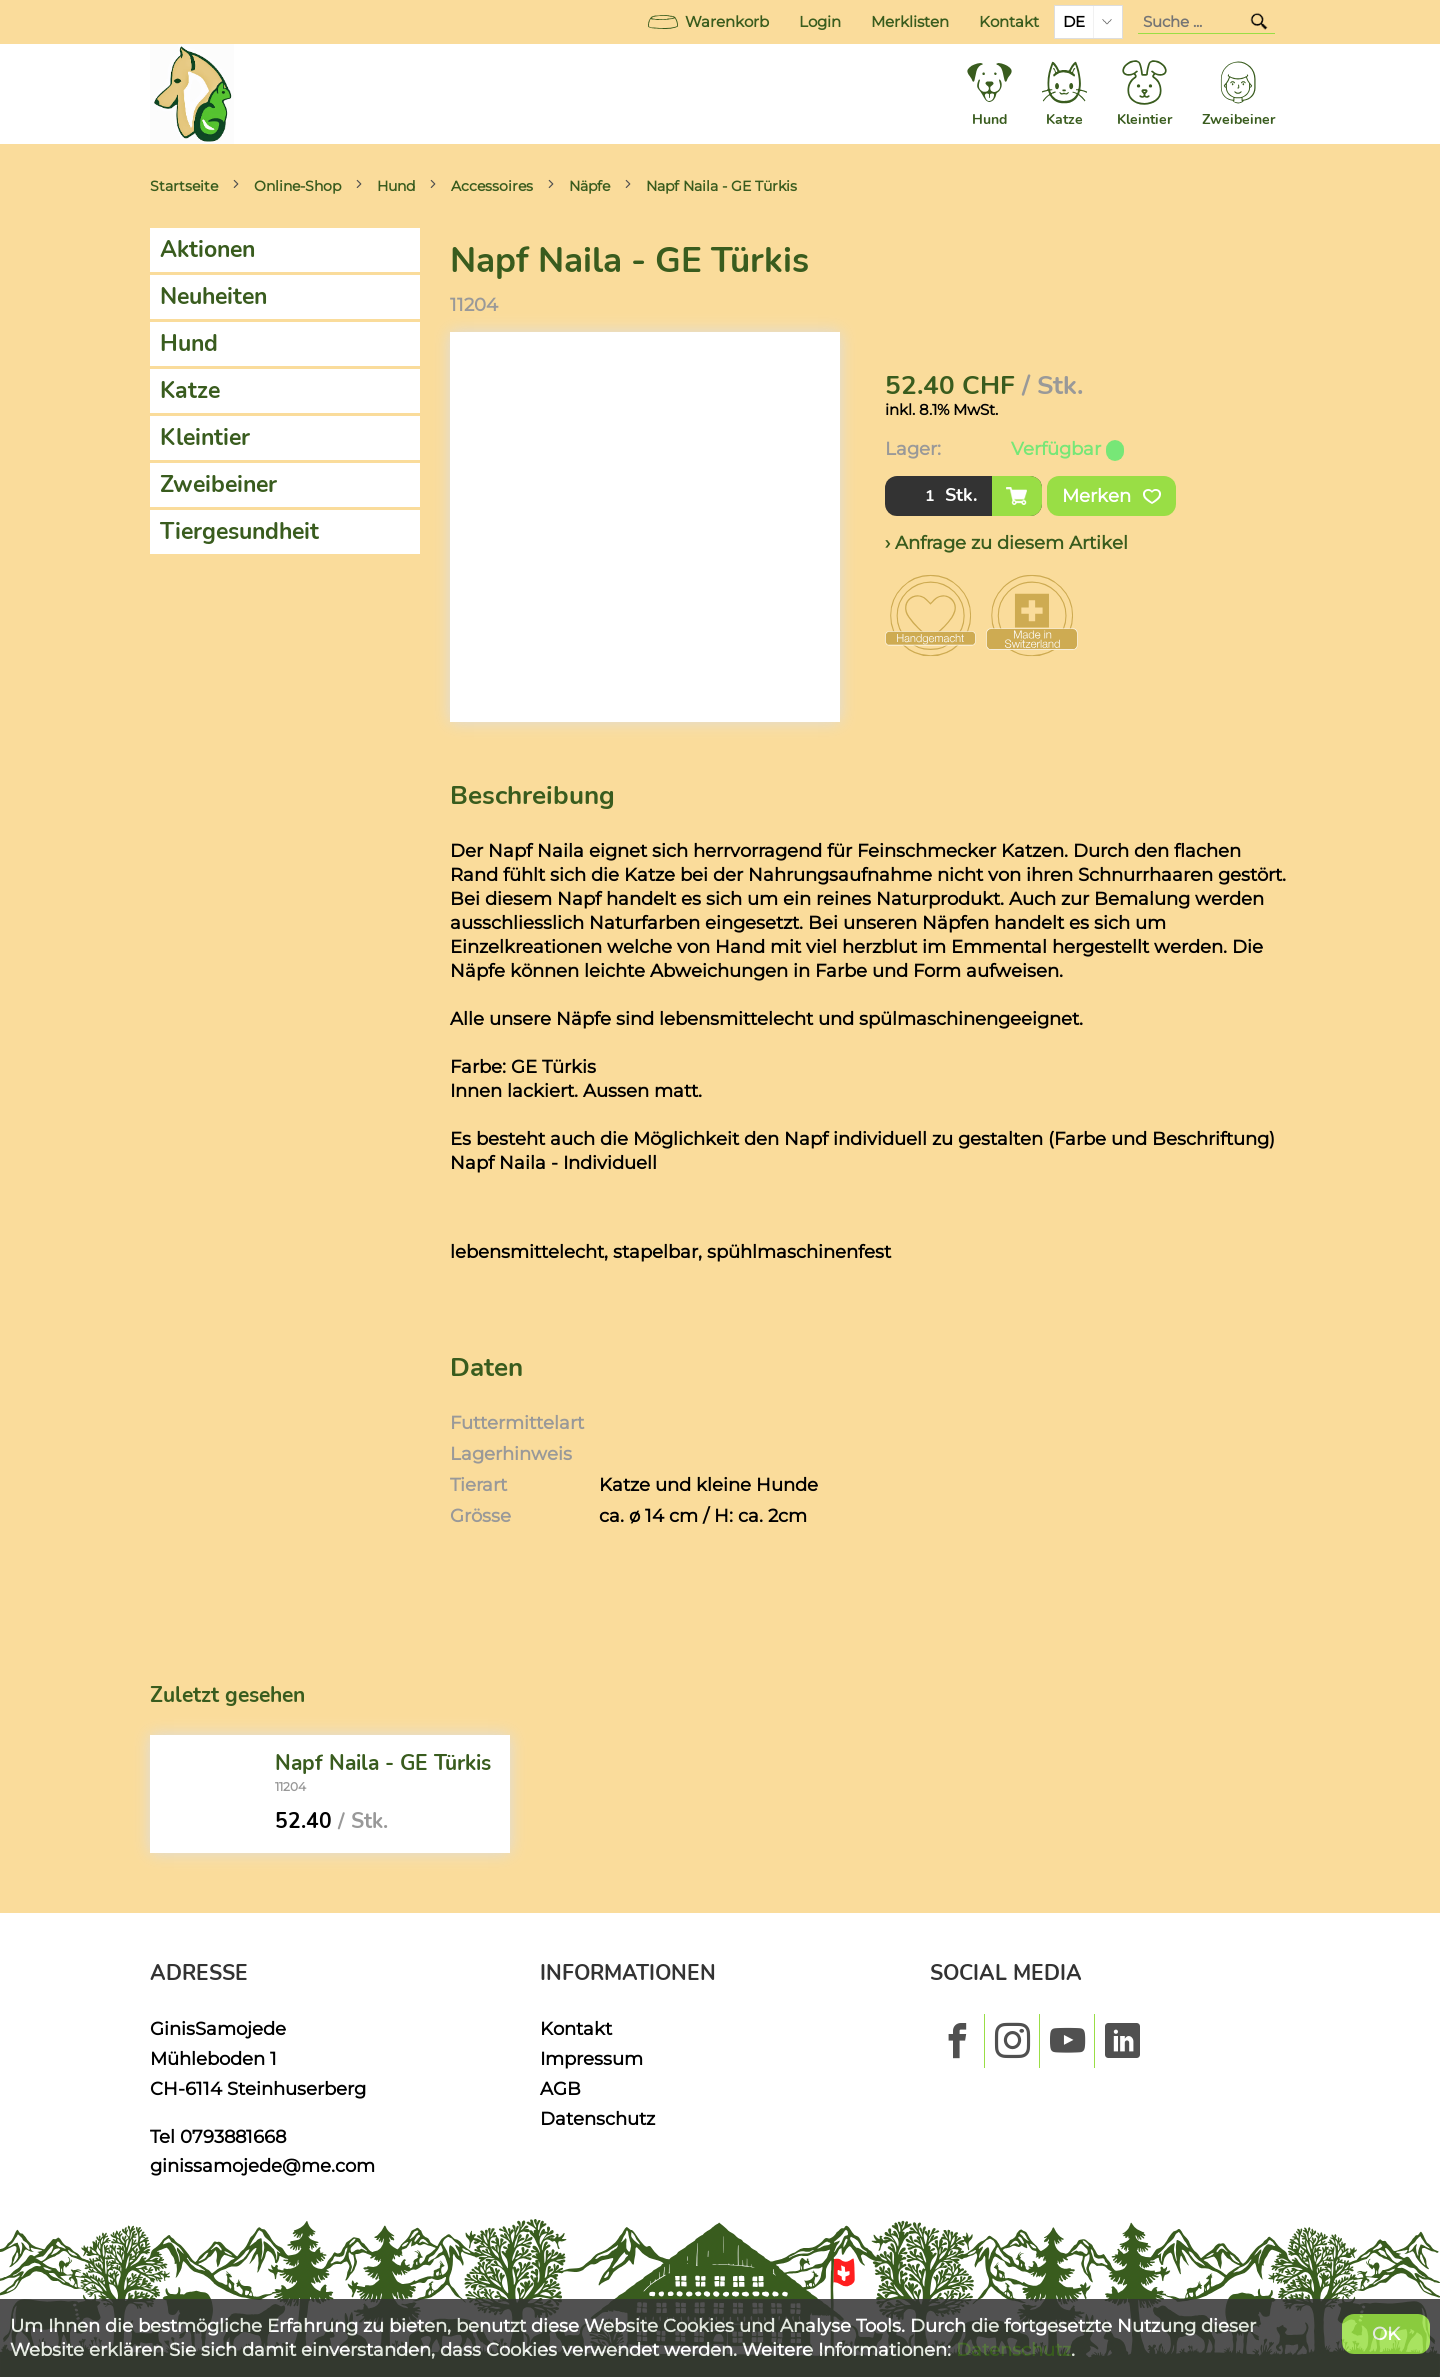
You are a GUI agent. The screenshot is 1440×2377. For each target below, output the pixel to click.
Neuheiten (213, 296)
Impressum (591, 2058)
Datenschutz (597, 2118)
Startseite (184, 186)
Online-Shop (297, 186)
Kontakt (1009, 22)
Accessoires (492, 186)
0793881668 (233, 2136)
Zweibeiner (218, 484)
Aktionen (207, 249)
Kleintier (205, 437)
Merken (1111, 496)
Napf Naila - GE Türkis (721, 186)
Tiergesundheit (239, 531)
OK (1386, 2333)
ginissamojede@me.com (262, 2165)
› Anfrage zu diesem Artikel (1006, 542)
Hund (396, 186)
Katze (190, 390)
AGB (560, 2088)
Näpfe (589, 186)
